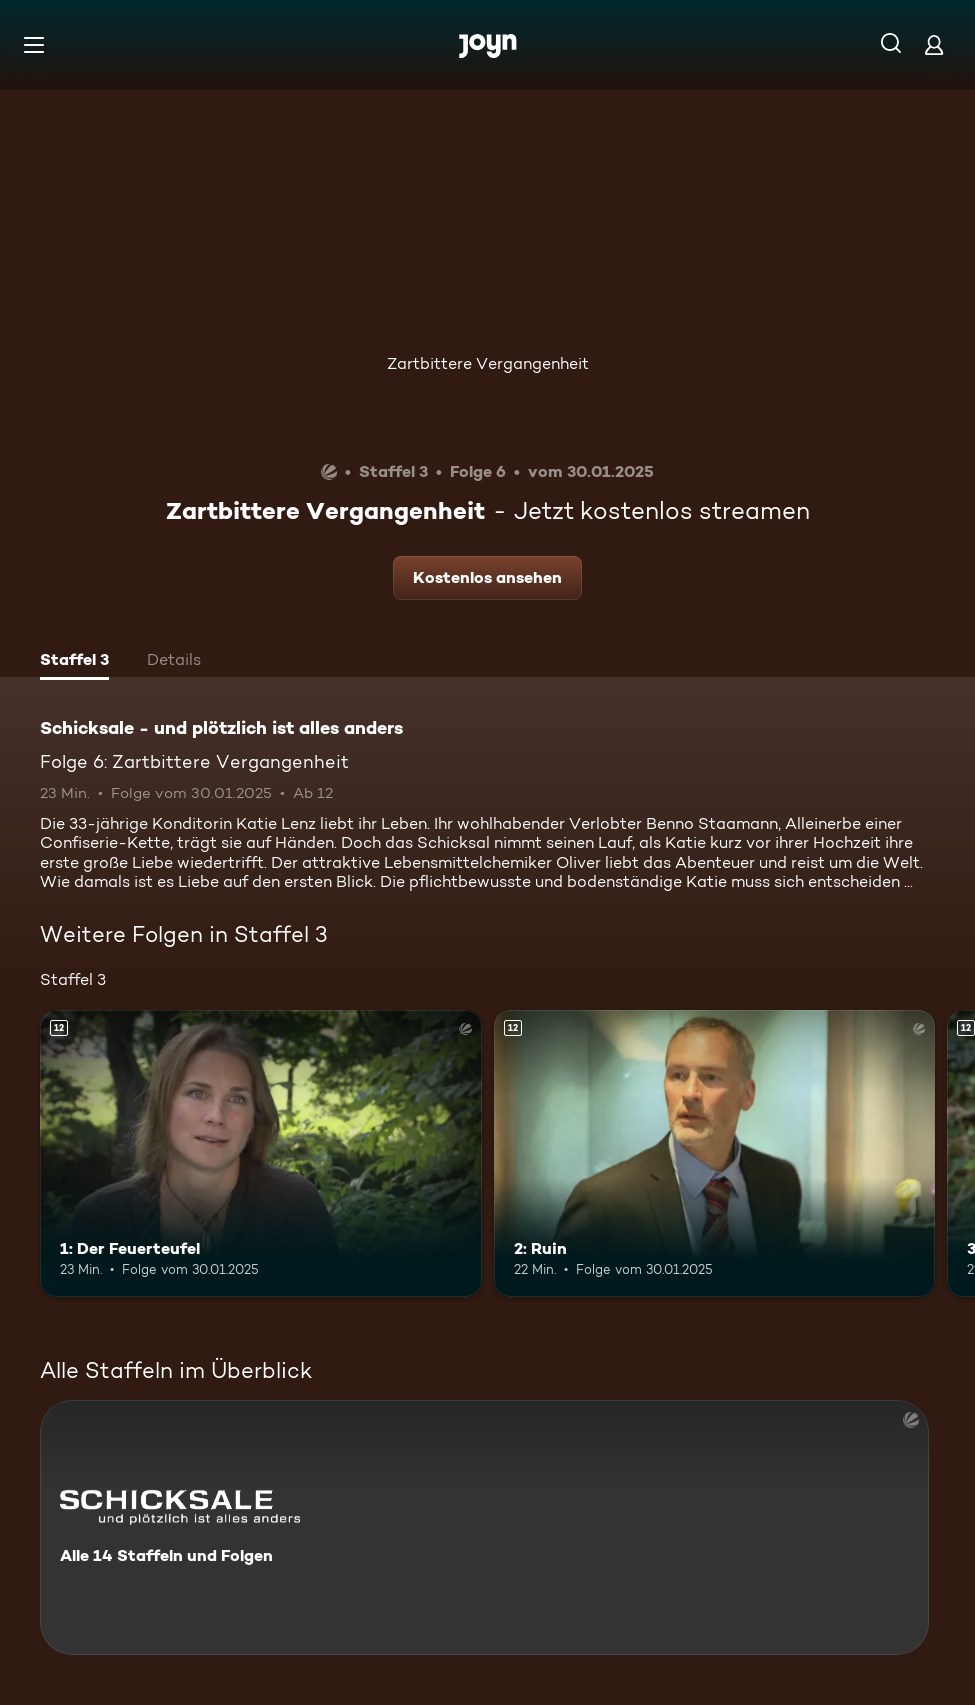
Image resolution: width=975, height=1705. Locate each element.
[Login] (934, 44)
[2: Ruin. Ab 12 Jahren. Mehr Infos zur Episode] (715, 1153)
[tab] (74, 662)
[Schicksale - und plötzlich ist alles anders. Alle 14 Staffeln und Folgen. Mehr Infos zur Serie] (484, 1527)
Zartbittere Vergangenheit (488, 363)
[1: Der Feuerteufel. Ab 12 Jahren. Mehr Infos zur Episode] (261, 1153)
